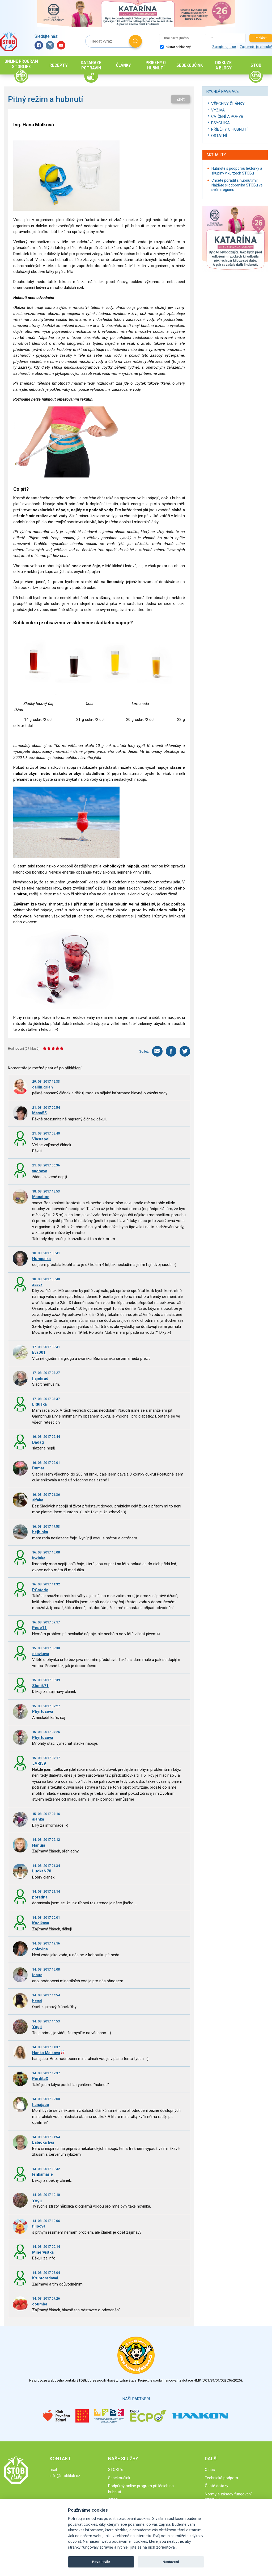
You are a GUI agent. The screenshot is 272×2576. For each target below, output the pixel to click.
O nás (210, 2469)
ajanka (38, 1819)
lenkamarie (42, 2174)
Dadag (38, 1442)
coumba (39, 2304)
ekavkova (40, 1653)
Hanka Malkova (46, 2052)
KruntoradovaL (46, 2278)
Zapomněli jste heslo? (256, 47)
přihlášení (73, 1068)
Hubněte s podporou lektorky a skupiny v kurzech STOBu (236, 170)
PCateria (40, 1590)
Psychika (220, 123)
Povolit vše (101, 2562)
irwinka (38, 1558)
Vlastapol (40, 1139)
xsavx (37, 1284)
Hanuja (38, 1845)
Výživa (218, 110)
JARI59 (39, 1763)
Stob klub (8, 41)
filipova (38, 2226)
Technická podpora (221, 2477)
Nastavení (171, 2562)
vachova (39, 1171)
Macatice (40, 1196)
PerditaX (40, 2078)
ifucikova (40, 1923)
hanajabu (40, 2104)
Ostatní (219, 135)
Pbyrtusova (42, 1711)
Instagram (50, 45)
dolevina (40, 1949)
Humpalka (41, 1258)
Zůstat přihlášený (175, 47)
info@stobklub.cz (65, 2475)
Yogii (37, 2026)
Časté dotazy (216, 2485)
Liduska (39, 1404)
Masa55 (39, 1113)
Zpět (180, 99)
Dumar (38, 1468)
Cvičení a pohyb (227, 116)
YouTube (61, 45)
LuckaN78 (41, 1871)
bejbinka (40, 1532)
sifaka (37, 1500)
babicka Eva (43, 2142)
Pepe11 (39, 1627)
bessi (37, 2001)
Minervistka (43, 2252)
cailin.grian (42, 1087)
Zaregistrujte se (224, 47)
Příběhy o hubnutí (229, 129)
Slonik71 (40, 1685)
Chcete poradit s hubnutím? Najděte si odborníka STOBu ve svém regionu (237, 185)
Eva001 (39, 1352)
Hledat (135, 41)
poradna (40, 1897)
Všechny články (228, 103)
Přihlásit (261, 38)
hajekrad (40, 1378)
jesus (37, 1974)
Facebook (39, 45)
